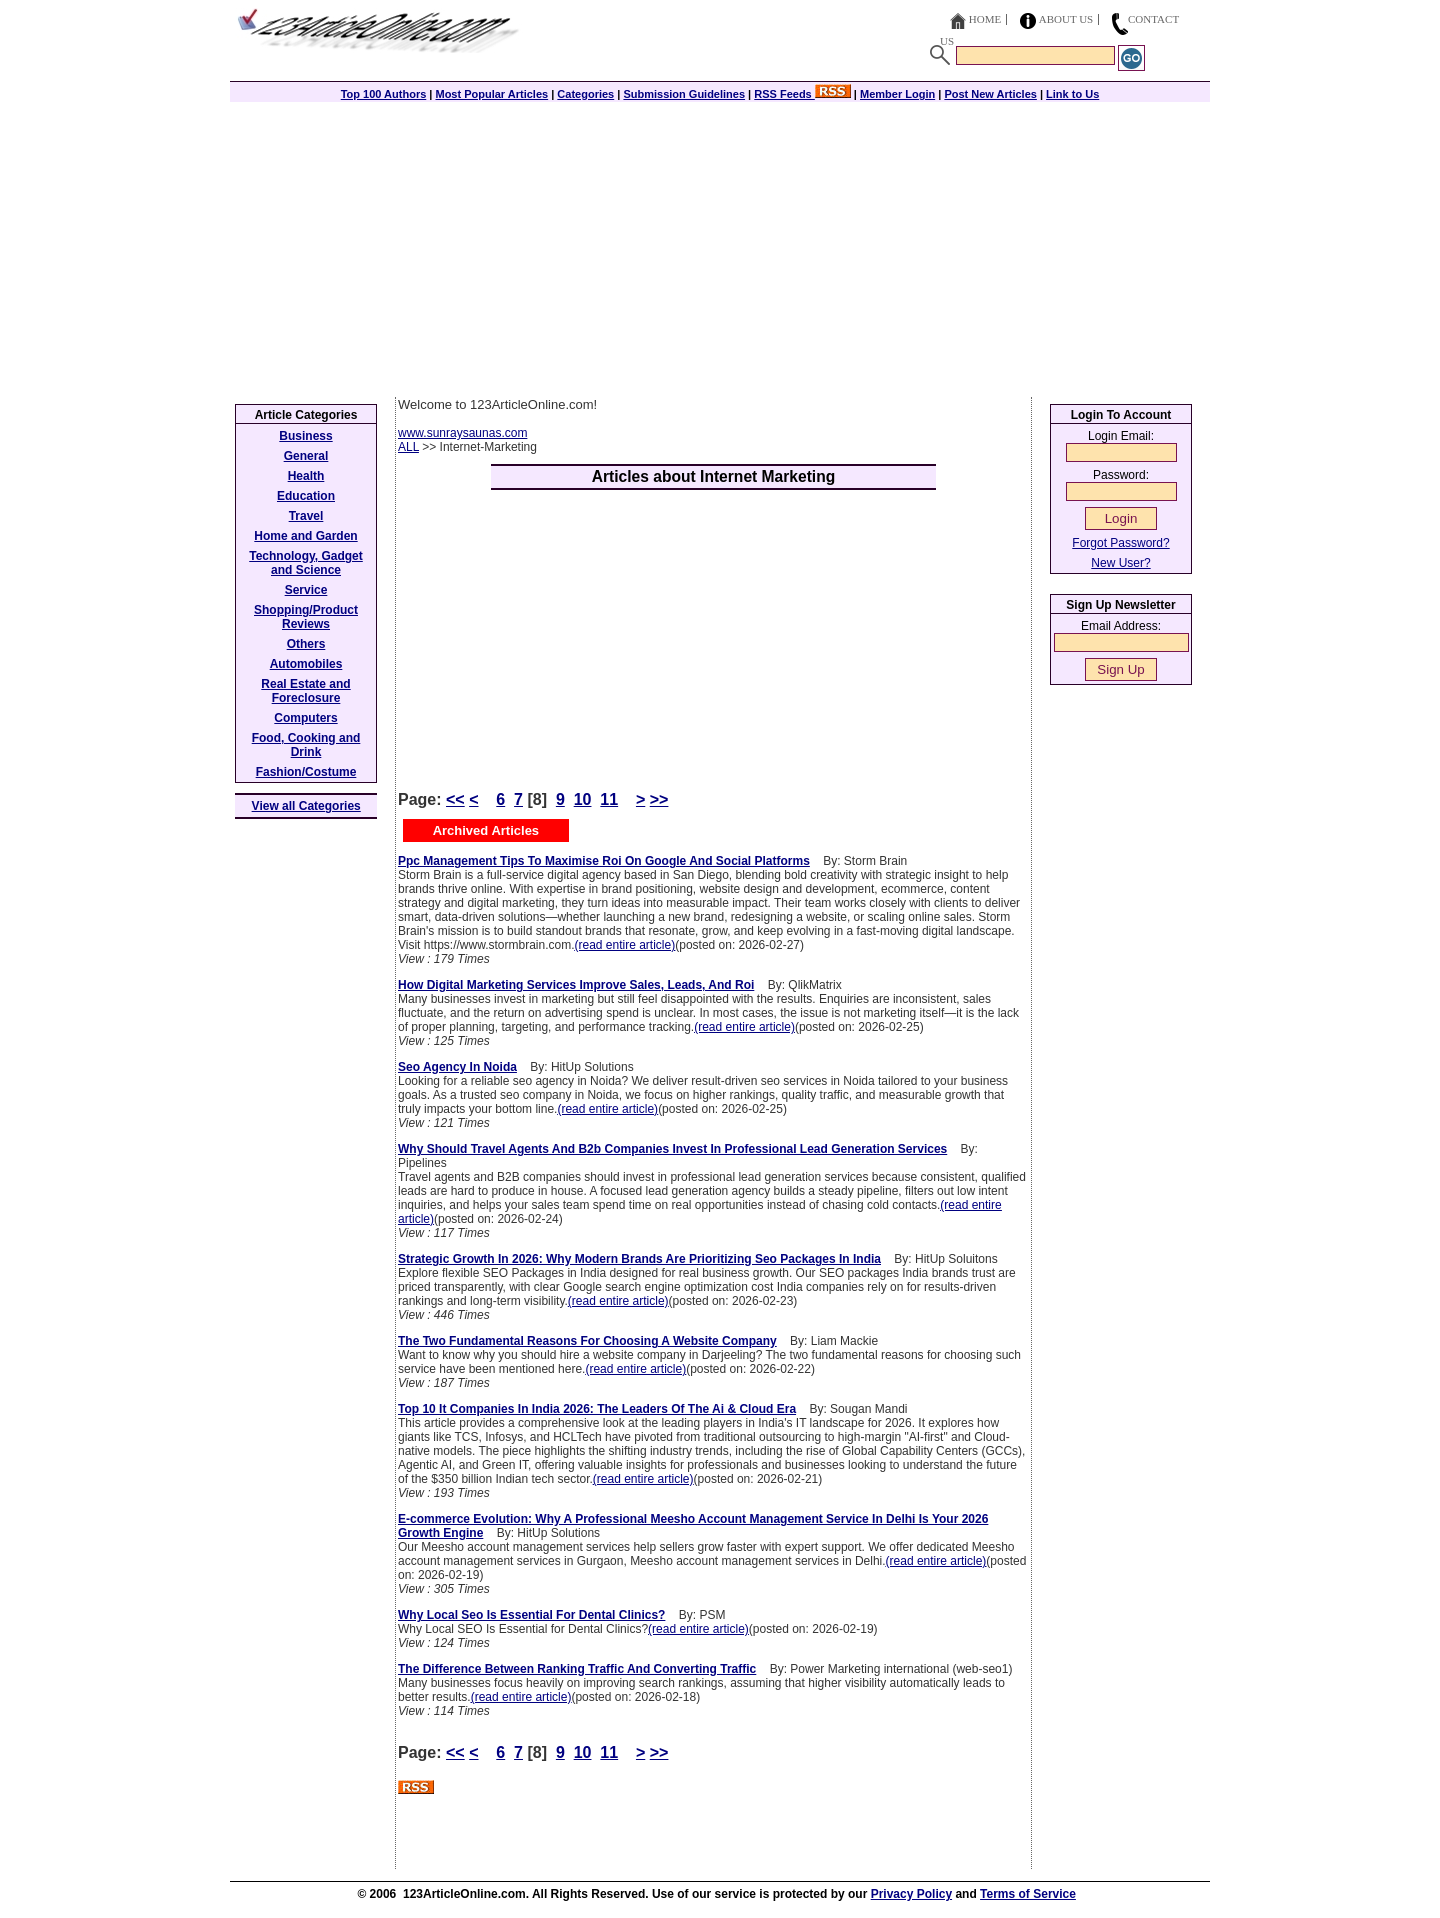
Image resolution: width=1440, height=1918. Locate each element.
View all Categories (306, 806)
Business (305, 436)
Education (306, 496)
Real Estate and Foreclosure (305, 691)
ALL (408, 447)
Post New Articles (990, 94)
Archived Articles (486, 830)
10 (583, 799)
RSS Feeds (802, 94)
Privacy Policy (911, 1894)
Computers (305, 718)
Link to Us (1072, 94)
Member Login (897, 94)
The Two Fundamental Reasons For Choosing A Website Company (587, 1341)
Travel (306, 516)
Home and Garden (305, 536)
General (306, 456)
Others (306, 644)
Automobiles (306, 664)
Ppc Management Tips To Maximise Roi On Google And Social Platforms (604, 861)
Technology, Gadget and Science (306, 563)
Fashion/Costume (306, 772)
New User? (1120, 563)
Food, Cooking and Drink (306, 745)
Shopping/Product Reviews (306, 617)
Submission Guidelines (684, 94)
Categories (585, 94)
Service (306, 590)
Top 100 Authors (384, 94)
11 (609, 799)
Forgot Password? (1120, 543)
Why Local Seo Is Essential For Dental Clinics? (531, 1615)
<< (455, 799)
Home (985, 19)
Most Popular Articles (491, 94)
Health (306, 476)
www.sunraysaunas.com (462, 433)
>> (659, 799)
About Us (1066, 19)
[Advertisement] (720, 247)
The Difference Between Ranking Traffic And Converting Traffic (577, 1669)
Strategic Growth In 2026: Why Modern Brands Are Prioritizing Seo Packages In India (639, 1259)
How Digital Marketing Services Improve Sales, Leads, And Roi (576, 985)
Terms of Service (1028, 1894)
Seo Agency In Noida (457, 1067)
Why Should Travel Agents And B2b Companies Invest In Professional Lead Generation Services (672, 1149)
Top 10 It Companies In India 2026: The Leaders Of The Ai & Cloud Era (597, 1409)
